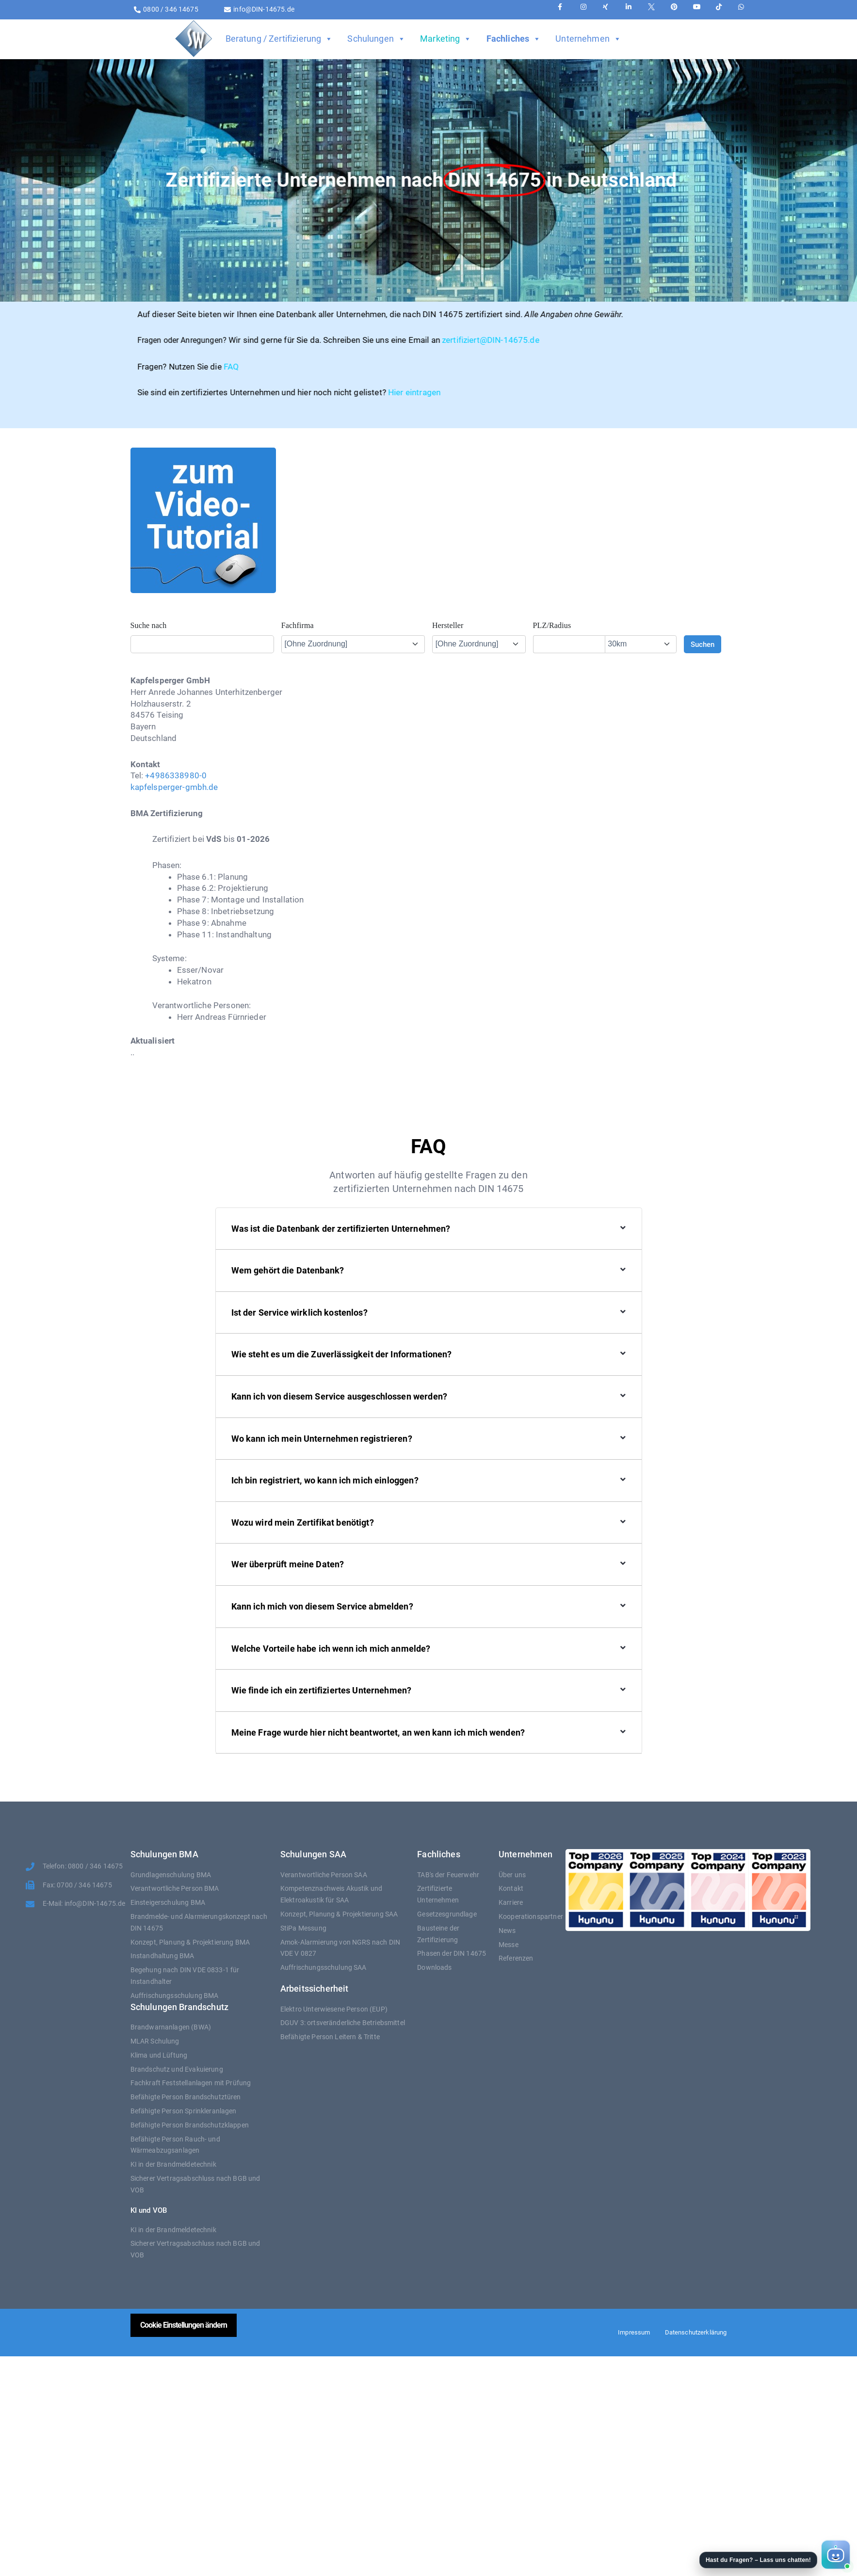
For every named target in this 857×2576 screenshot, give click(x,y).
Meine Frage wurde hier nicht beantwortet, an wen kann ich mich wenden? (378, 1732)
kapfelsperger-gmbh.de (174, 787)
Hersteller (448, 625)
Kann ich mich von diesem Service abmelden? (322, 1606)
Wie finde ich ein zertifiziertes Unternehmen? (321, 1690)
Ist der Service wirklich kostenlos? (299, 1312)
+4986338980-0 (176, 775)
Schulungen (376, 38)
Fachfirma (297, 625)
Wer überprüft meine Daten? (287, 1564)
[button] (774, 2554)
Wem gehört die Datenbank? (287, 1270)
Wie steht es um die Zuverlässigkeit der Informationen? (341, 1354)
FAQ (62, 366)
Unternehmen (588, 38)
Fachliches (513, 38)
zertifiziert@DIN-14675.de (322, 340)
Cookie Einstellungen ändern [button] (183, 2325)
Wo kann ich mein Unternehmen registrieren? (321, 1438)
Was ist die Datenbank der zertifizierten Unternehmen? (341, 1229)
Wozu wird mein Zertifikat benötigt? (302, 1522)
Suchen (702, 644)
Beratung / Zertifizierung (279, 38)
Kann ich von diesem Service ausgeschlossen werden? (339, 1396)
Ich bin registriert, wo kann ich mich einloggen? (325, 1480)
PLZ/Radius (552, 625)
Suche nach (148, 625)
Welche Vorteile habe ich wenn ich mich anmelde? (331, 1648)
